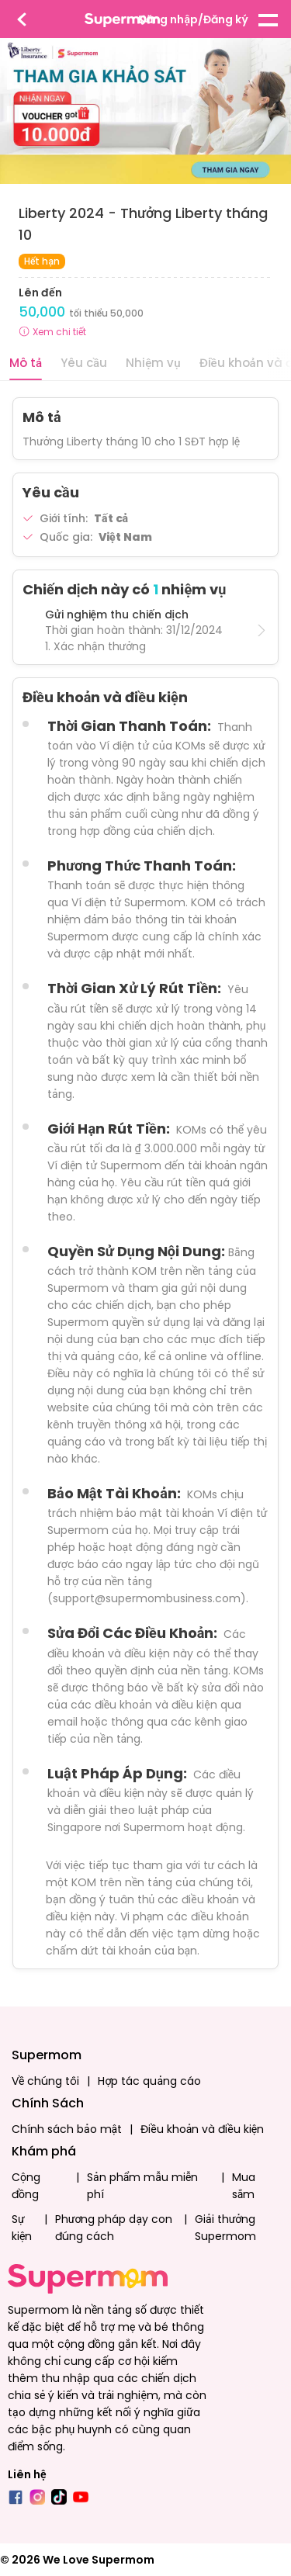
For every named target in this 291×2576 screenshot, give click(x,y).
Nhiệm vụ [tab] (153, 363)
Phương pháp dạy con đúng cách (113, 2227)
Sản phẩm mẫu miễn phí (142, 2185)
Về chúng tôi (45, 2081)
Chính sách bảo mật (67, 2129)
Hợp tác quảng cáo (149, 2081)
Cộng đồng (26, 2185)
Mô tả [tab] (25, 363)
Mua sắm (243, 2185)
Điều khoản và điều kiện (202, 2129)
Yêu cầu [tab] (84, 363)
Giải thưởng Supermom (225, 2227)
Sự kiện (22, 2227)
